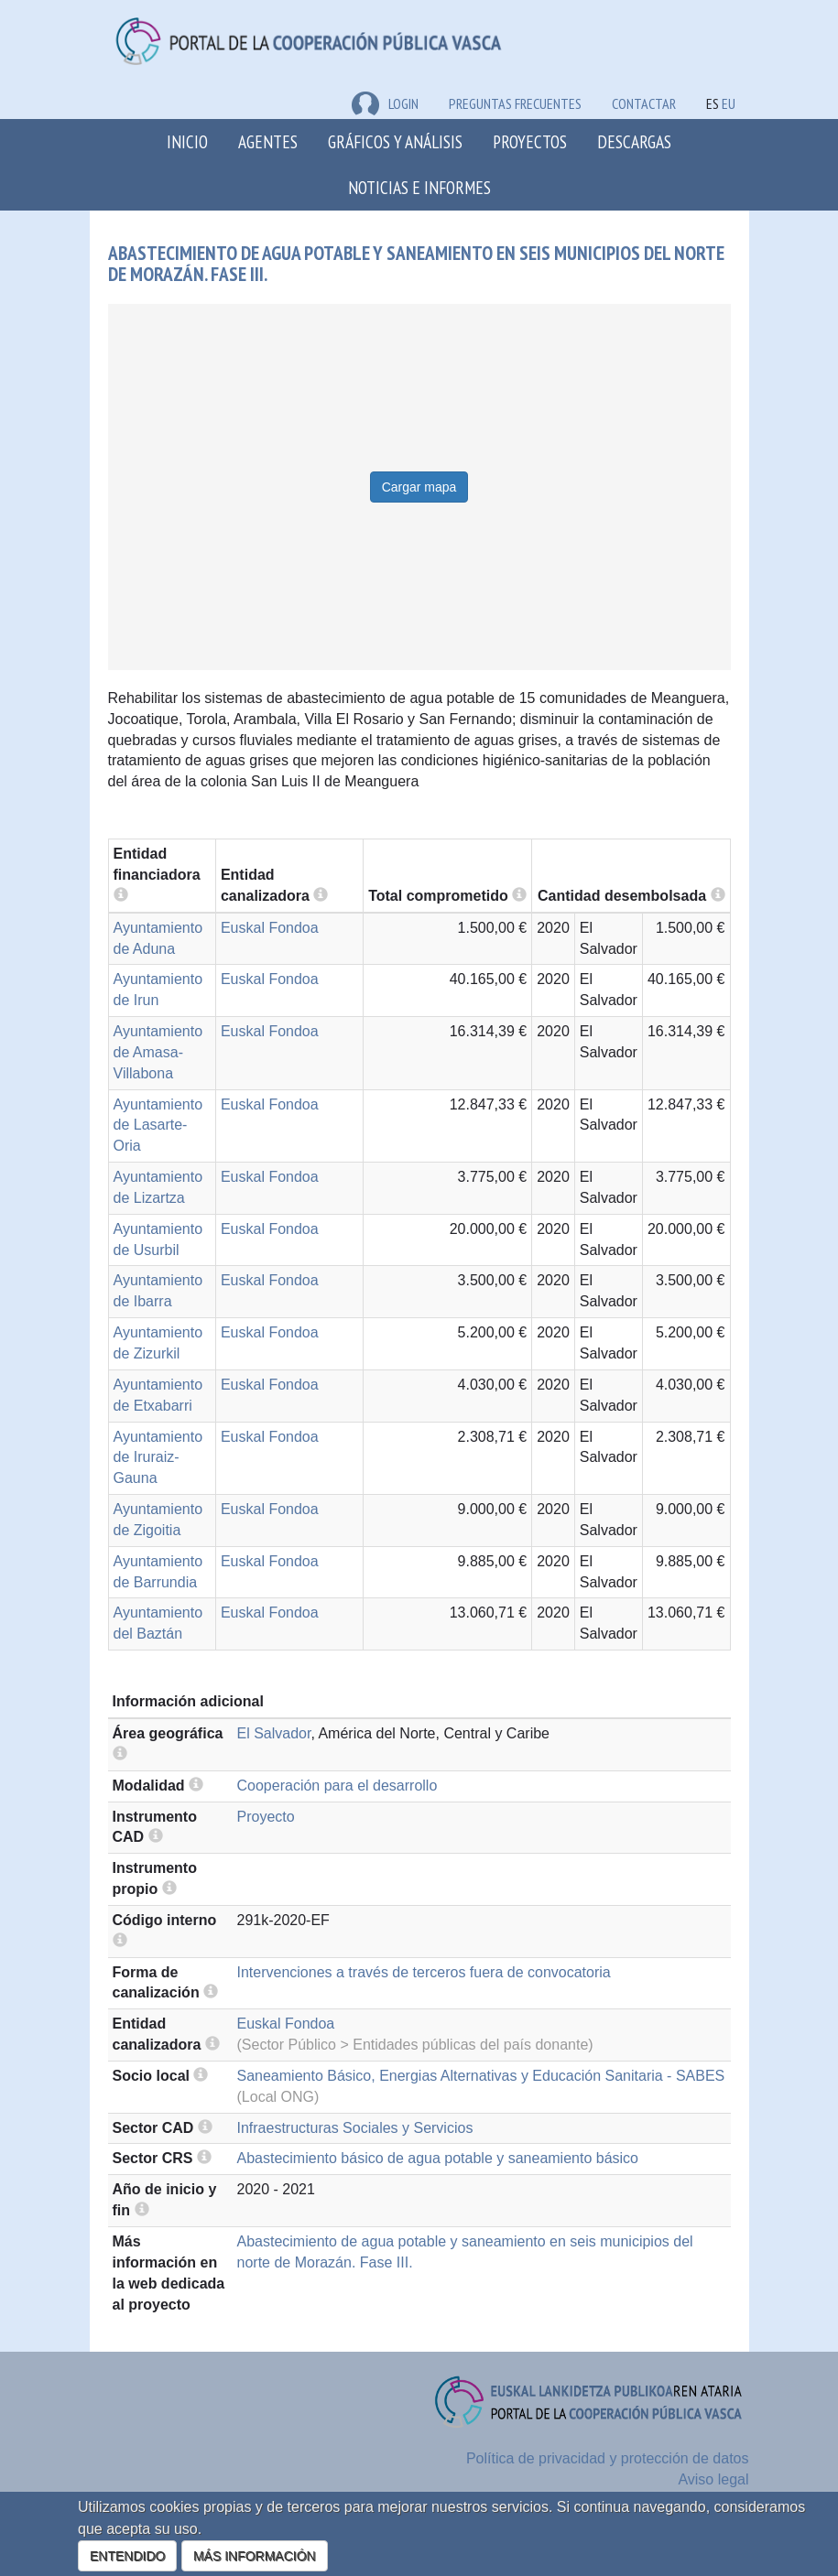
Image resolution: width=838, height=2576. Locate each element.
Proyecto (266, 1816)
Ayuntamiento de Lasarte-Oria (158, 1125)
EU (728, 103)
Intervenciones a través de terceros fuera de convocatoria (424, 1972)
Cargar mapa (419, 487)
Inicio (187, 141)
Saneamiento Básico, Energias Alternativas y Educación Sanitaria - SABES (481, 2076)
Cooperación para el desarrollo (337, 1785)
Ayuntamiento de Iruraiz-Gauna (158, 1458)
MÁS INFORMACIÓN (254, 2556)
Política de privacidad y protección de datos (607, 2458)
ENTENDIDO (127, 2556)
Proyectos (530, 141)
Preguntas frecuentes (515, 103)
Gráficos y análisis (395, 141)
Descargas (634, 141)
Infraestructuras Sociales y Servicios (355, 2128)
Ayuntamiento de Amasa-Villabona (158, 1052)
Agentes (268, 141)
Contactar (644, 103)
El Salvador (274, 1733)
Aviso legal (713, 2479)
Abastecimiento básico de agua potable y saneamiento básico (438, 2158)
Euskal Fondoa (270, 928)
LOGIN (385, 103)
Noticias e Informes (419, 187)
